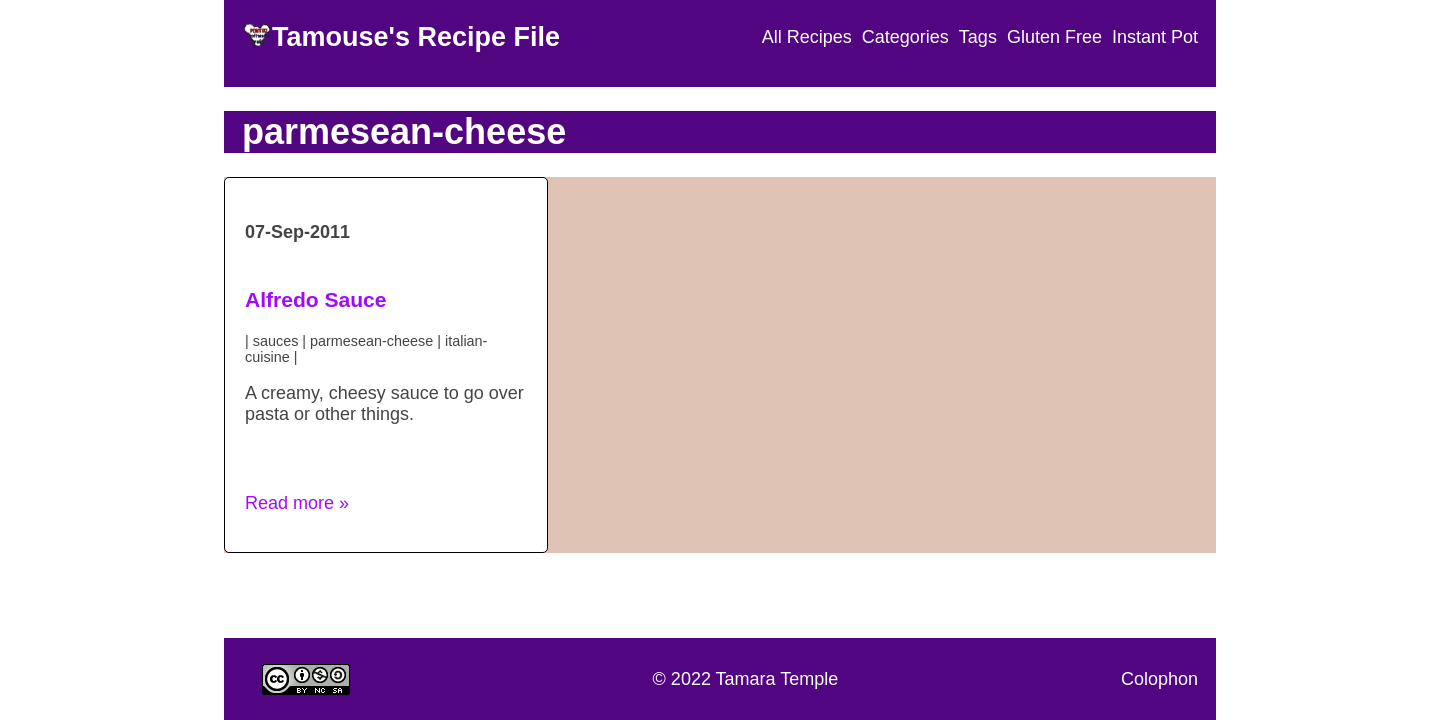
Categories (905, 37)
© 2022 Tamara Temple (746, 679)
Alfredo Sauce (316, 299)
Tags (978, 37)
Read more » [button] (297, 503)
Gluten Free (1054, 37)
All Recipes (807, 37)
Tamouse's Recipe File (416, 37)
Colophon (1159, 679)
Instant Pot (1155, 37)
